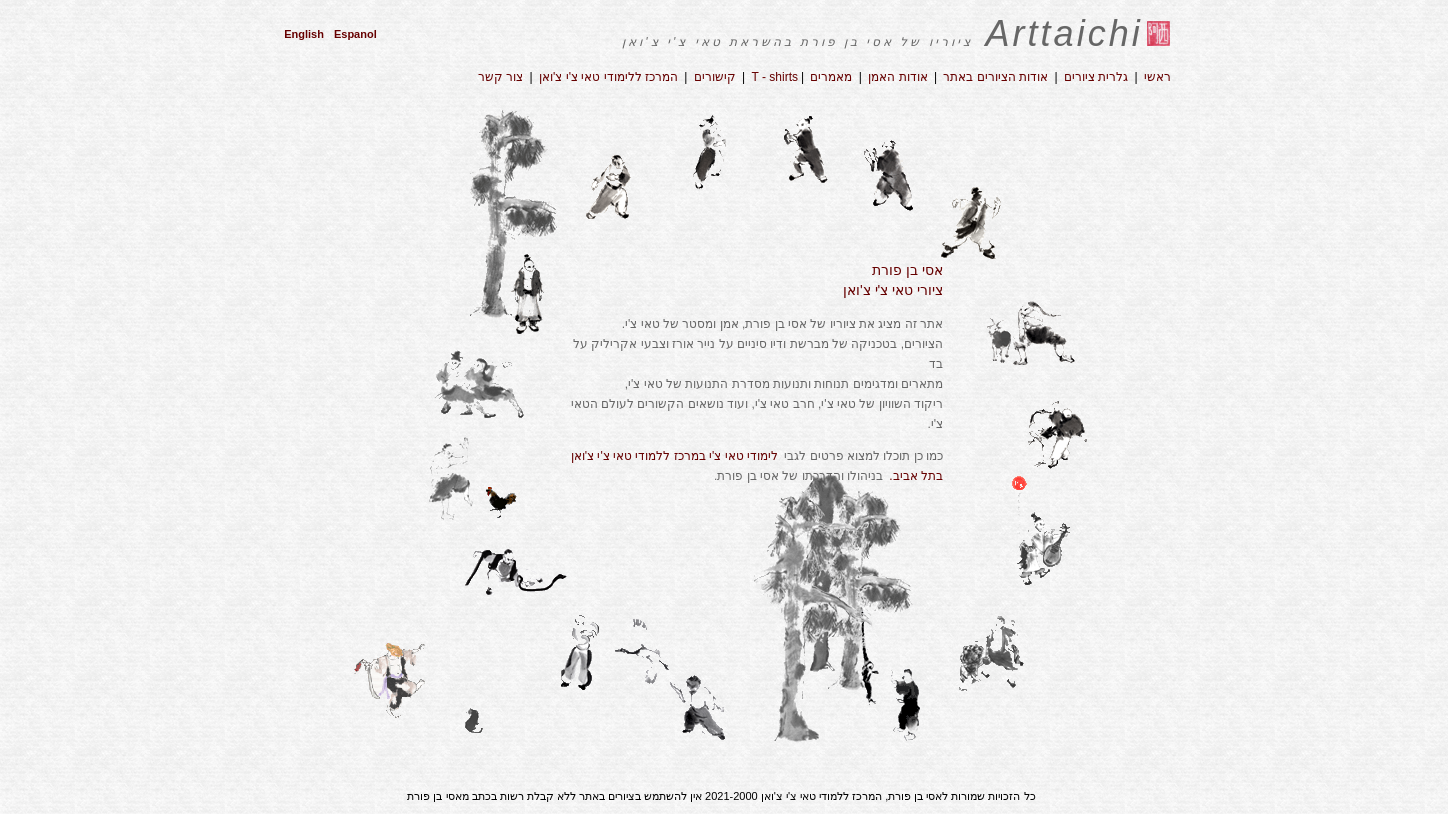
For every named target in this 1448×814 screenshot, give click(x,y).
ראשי (1157, 77)
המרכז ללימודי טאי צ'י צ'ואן (610, 77)
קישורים (715, 77)
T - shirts (775, 77)
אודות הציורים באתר (995, 77)
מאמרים (831, 77)
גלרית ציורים (1096, 77)
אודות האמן (896, 77)
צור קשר (500, 77)
